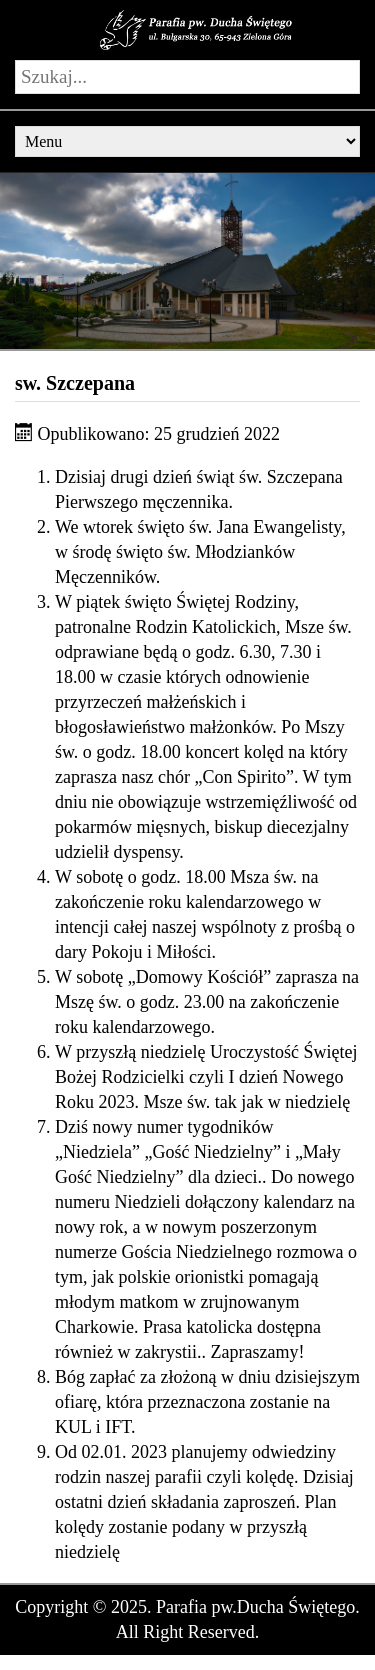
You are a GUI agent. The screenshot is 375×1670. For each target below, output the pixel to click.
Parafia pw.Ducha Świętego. (258, 1607)
